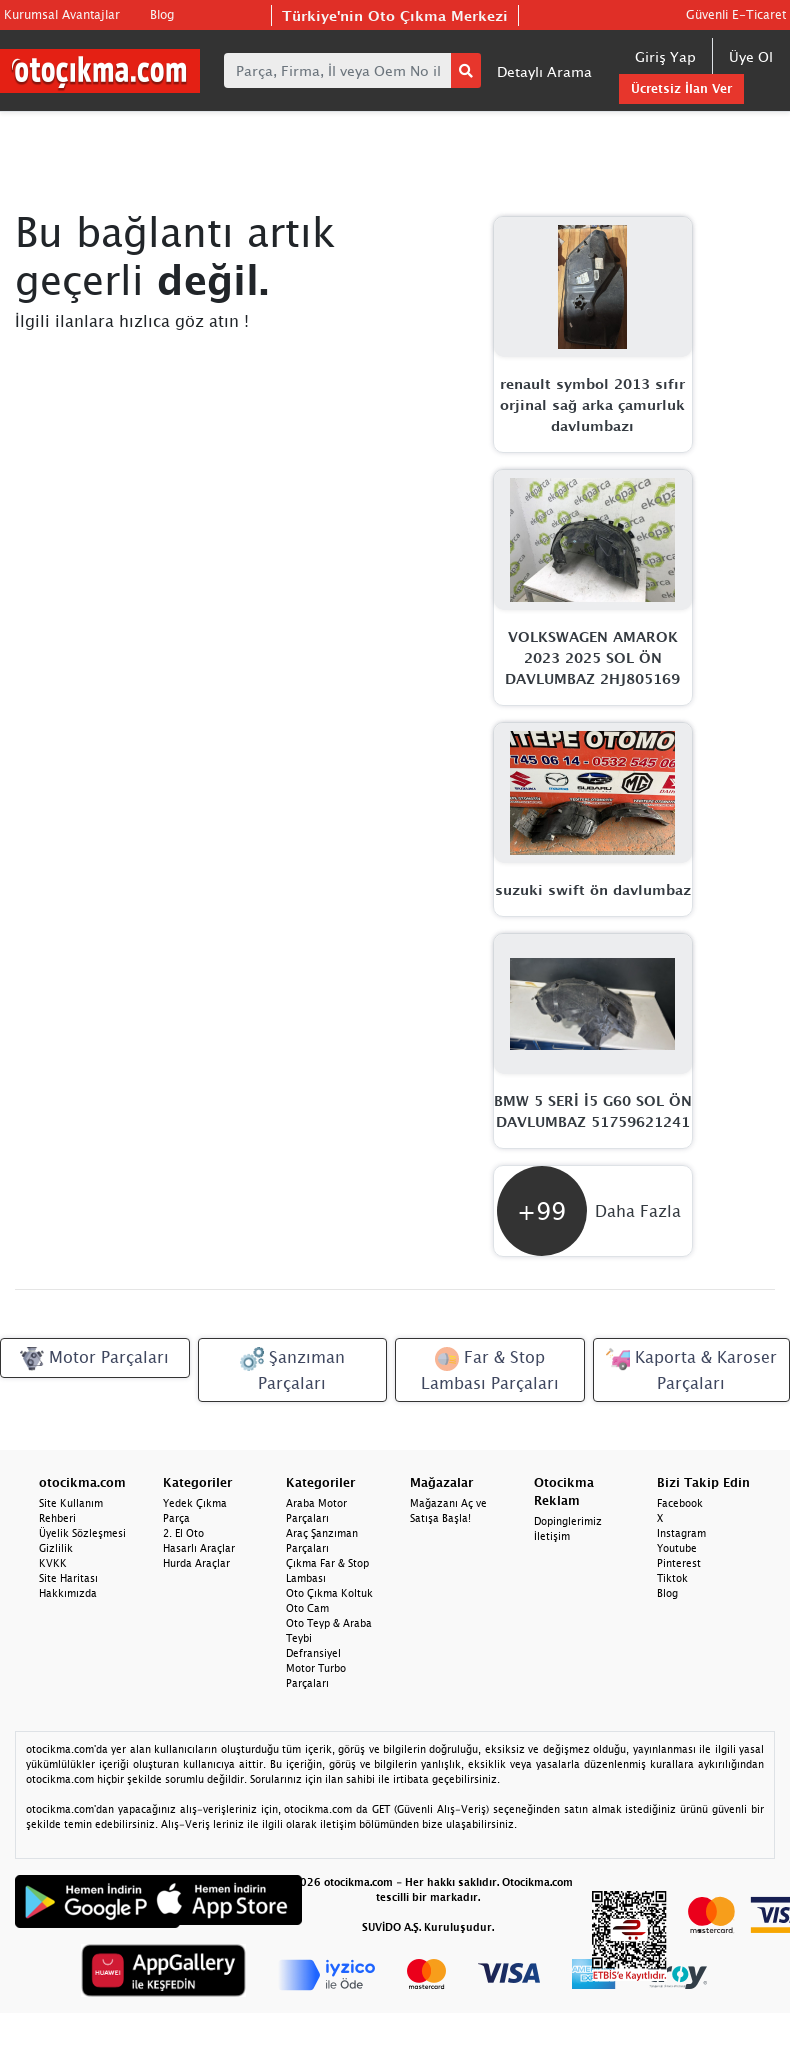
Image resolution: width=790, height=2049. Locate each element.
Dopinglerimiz (568, 1521)
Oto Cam (307, 1608)
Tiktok (672, 1578)
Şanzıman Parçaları (292, 1369)
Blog (162, 14)
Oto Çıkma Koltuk (329, 1593)
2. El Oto (183, 1533)
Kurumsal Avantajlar (62, 14)
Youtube (677, 1548)
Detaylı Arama (544, 71)
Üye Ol (751, 56)
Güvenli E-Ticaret (736, 14)
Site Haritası (68, 1578)
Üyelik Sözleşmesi (82, 1533)
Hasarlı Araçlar (199, 1548)
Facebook (680, 1503)
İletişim (552, 1536)
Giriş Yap (665, 56)
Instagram (681, 1533)
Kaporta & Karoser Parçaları (691, 1369)
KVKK (53, 1563)
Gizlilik (56, 1548)
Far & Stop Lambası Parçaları (490, 1369)
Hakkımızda (68, 1593)
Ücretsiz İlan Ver (681, 88)
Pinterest (679, 1563)
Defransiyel (313, 1653)
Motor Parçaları (94, 1359)
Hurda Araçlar (196, 1563)
